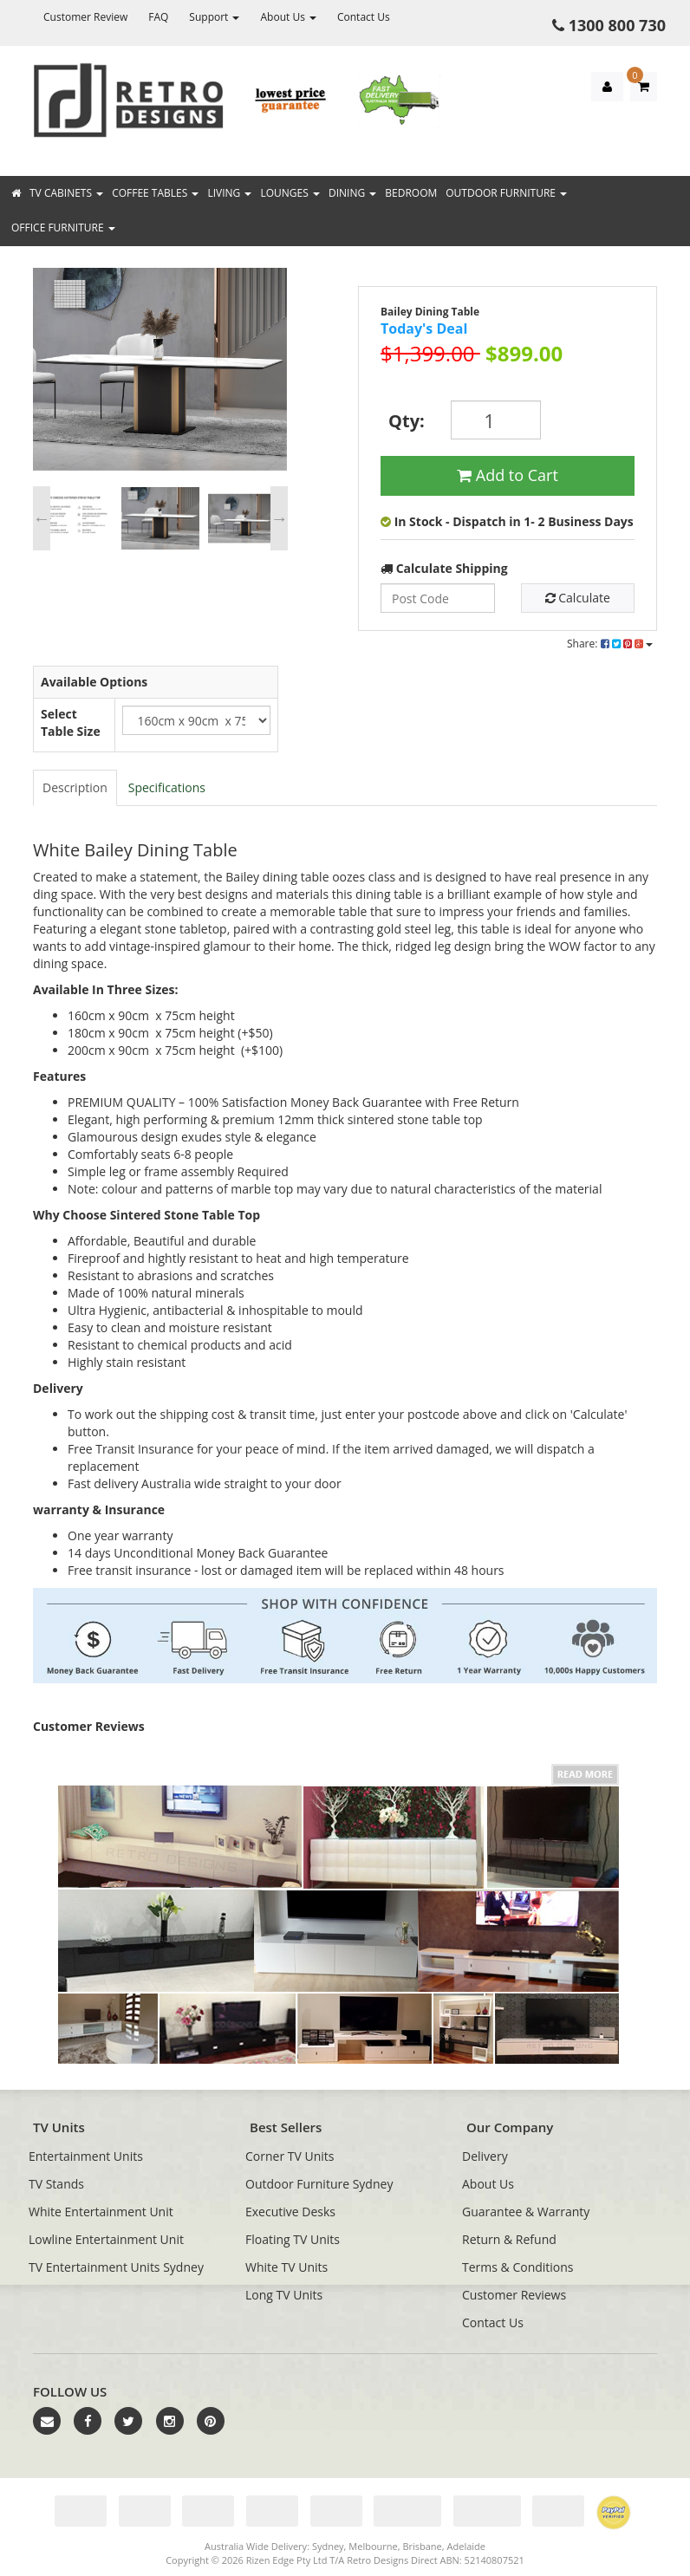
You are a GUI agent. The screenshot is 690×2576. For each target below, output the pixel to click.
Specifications (166, 787)
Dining (352, 192)
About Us (288, 17)
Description (74, 787)
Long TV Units (283, 2295)
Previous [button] (41, 518)
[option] (160, 373)
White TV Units (286, 2267)
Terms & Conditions (518, 2267)
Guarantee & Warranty (525, 2211)
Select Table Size (71, 722)
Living (229, 192)
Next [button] (279, 518)
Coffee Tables (155, 192)
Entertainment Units (86, 2156)
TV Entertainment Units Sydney (116, 2267)
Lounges (289, 192)
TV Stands (56, 2184)
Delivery (485, 2156)
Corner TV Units (289, 2156)
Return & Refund (509, 2239)
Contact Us (363, 17)
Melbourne (372, 2546)
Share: (610, 643)
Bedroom (411, 192)
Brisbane (421, 2546)
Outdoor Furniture (506, 192)
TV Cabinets (66, 192)
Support (214, 17)
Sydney (328, 2546)
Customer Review (85, 17)
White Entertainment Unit (101, 2211)
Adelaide (466, 2546)
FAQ (158, 17)
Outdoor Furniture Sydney (319, 2184)
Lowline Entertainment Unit (106, 2239)
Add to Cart (507, 475)
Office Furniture (63, 227)
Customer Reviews (514, 2295)
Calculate (577, 597)
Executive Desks (290, 2211)
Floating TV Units (292, 2239)
